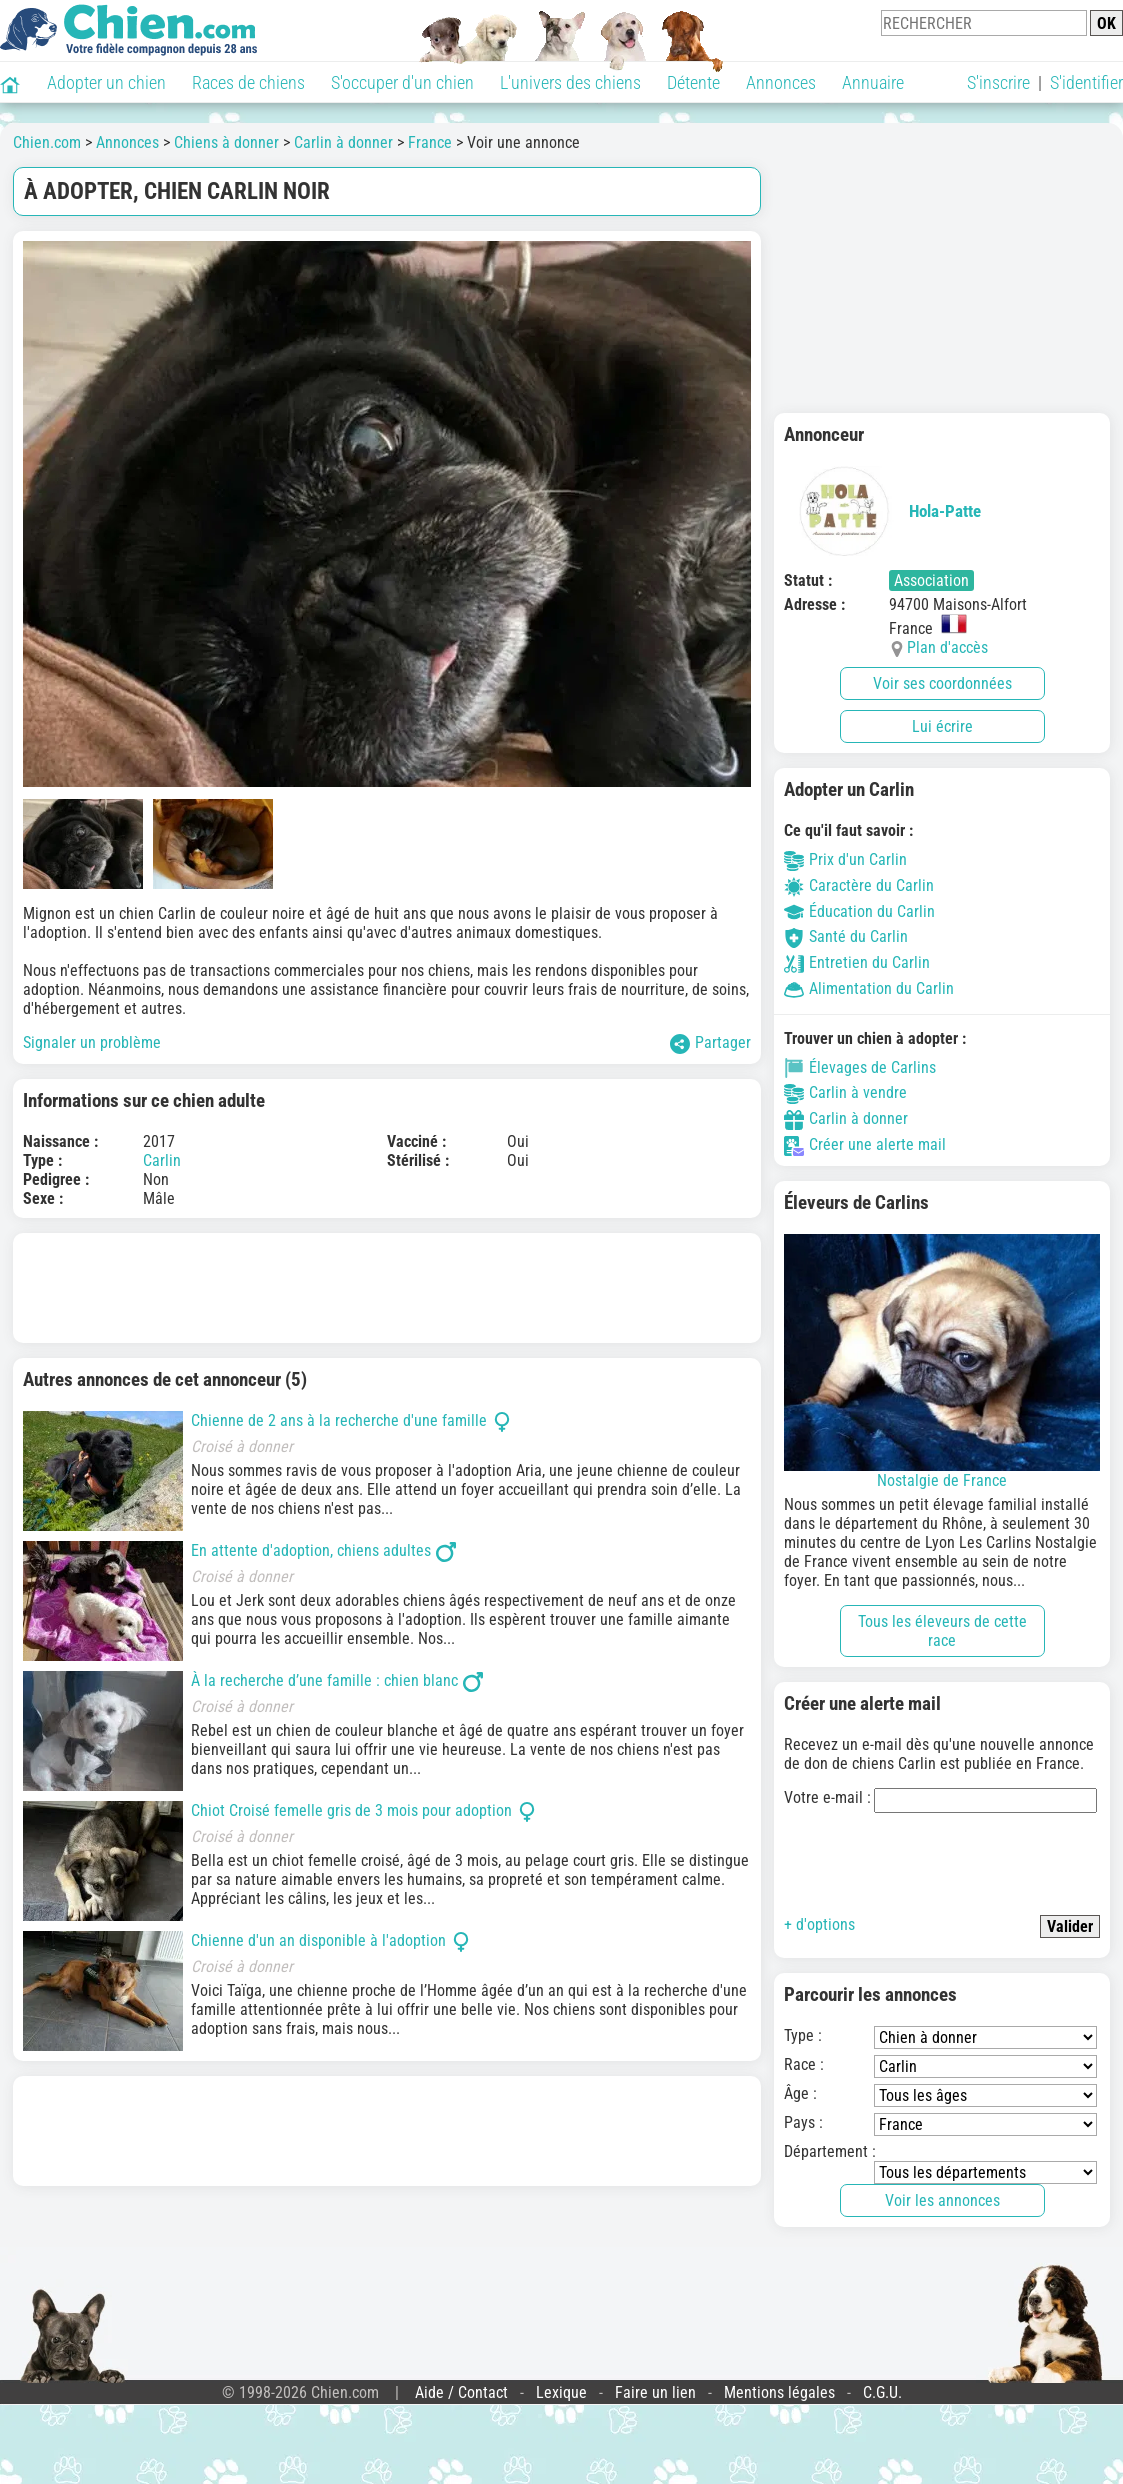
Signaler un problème (92, 1042)
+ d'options (819, 1924)
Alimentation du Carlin (869, 988)
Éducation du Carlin (859, 911)
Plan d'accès (947, 647)
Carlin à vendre (845, 1092)
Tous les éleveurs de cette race (942, 1631)
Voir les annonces (942, 2200)
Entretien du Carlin (857, 962)
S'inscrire (998, 82)
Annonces (781, 82)
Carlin (162, 1160)
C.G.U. (882, 2392)
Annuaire (873, 82)
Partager (710, 1043)
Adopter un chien (106, 82)
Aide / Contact (461, 2392)
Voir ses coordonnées (942, 683)
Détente (693, 82)
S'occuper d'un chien (402, 82)
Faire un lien (655, 2392)
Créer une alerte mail (865, 1144)
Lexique (561, 2392)
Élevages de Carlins (860, 1067)
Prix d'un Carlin (845, 859)
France (430, 142)
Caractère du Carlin (859, 885)
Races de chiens (248, 82)
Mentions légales (779, 2392)
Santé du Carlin (846, 936)
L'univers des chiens (570, 82)
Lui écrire (942, 726)
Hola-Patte (882, 511)
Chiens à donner (226, 142)
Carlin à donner (343, 142)
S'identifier (1086, 82)
